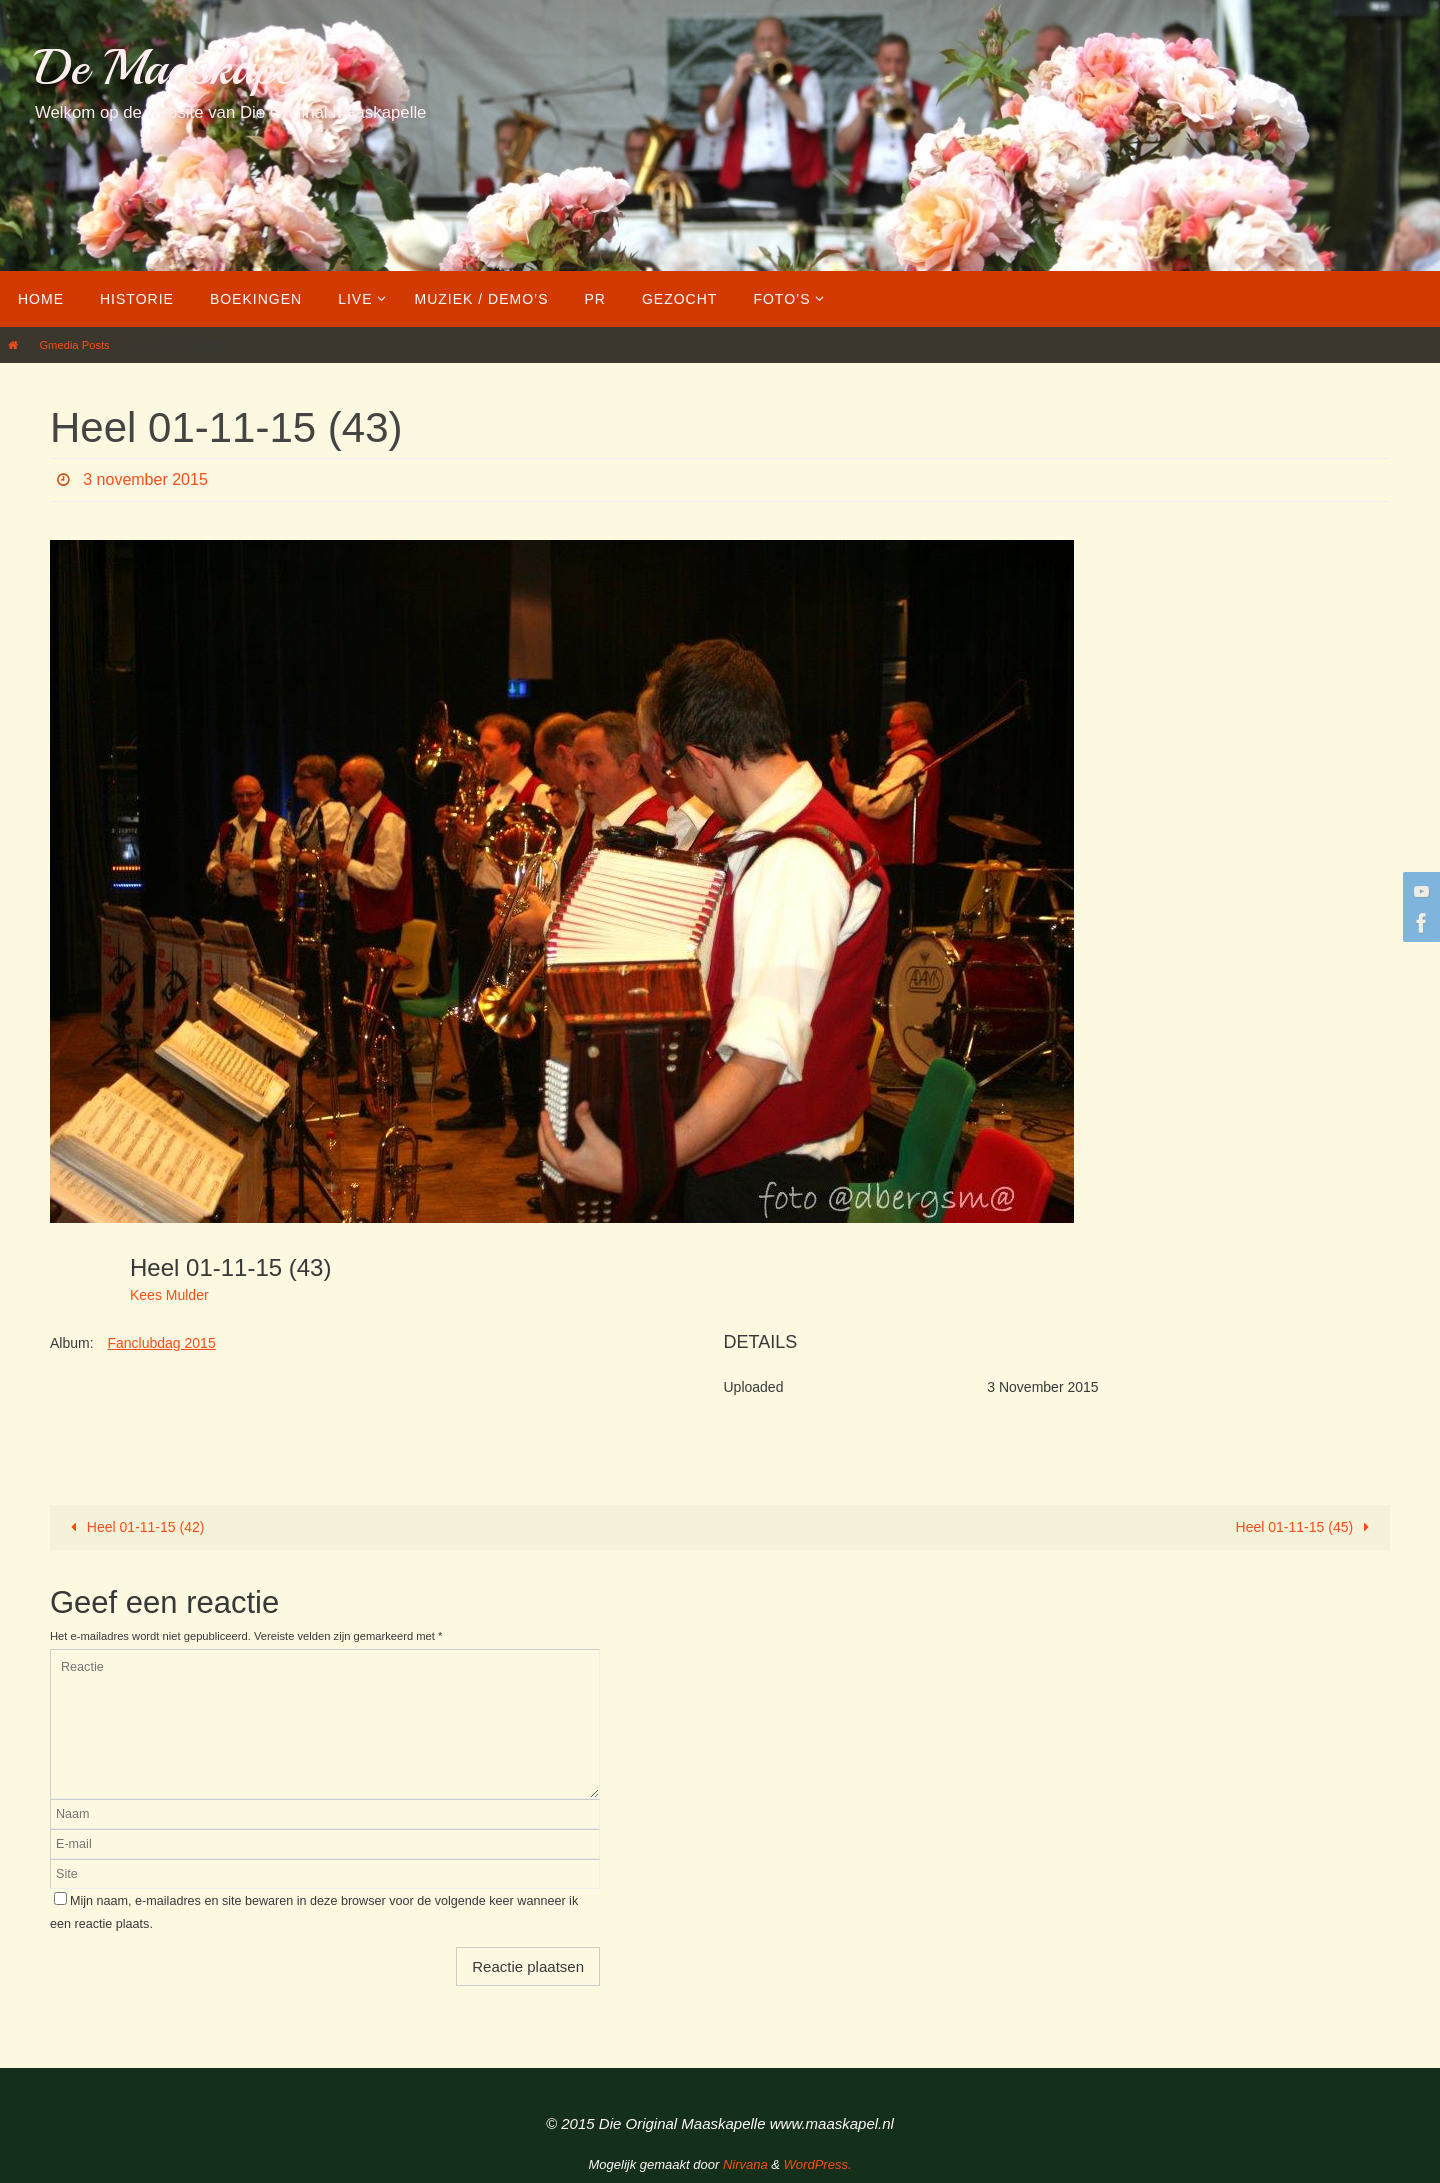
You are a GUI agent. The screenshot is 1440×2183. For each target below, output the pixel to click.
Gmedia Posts (74, 345)
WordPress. (818, 2164)
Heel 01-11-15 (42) (133, 1527)
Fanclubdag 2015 (161, 1343)
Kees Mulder (169, 1295)
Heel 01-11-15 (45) (1306, 1527)
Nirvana (745, 2164)
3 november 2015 (145, 479)
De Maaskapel (170, 67)
